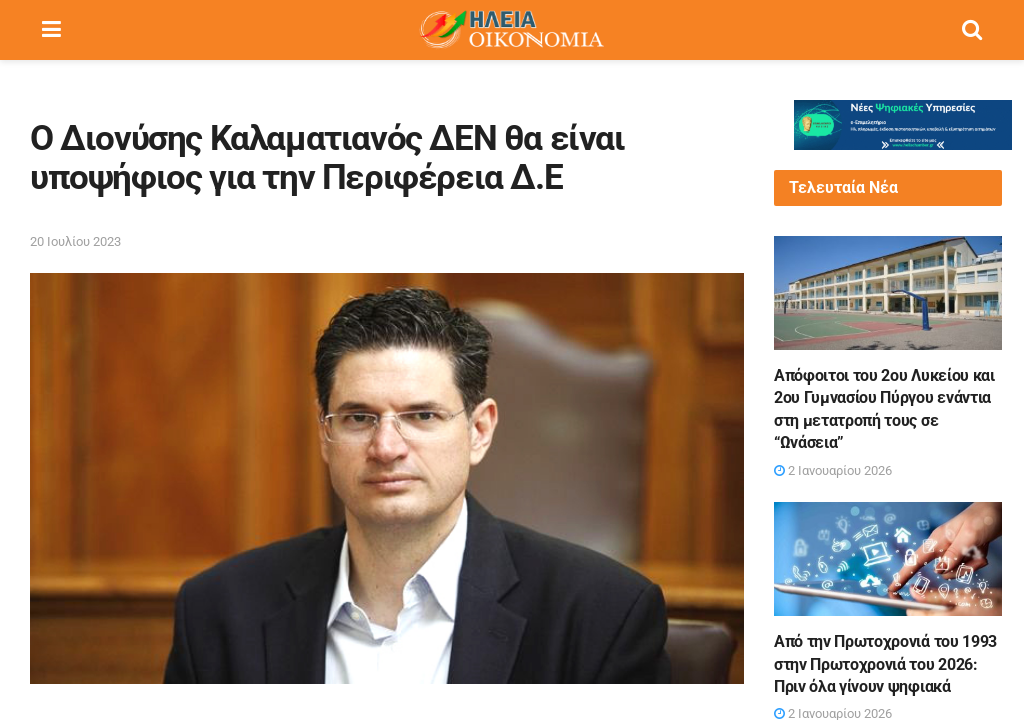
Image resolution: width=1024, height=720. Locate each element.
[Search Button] (972, 30)
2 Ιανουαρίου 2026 (833, 470)
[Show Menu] (51, 30)
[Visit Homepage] (511, 30)
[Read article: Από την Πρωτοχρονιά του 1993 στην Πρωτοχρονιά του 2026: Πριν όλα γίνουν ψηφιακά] (888, 559)
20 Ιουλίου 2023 (75, 241)
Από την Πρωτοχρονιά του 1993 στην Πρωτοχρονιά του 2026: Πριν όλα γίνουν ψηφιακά (885, 664)
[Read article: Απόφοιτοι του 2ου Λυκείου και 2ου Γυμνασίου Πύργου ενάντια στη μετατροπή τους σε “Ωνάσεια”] (888, 293)
